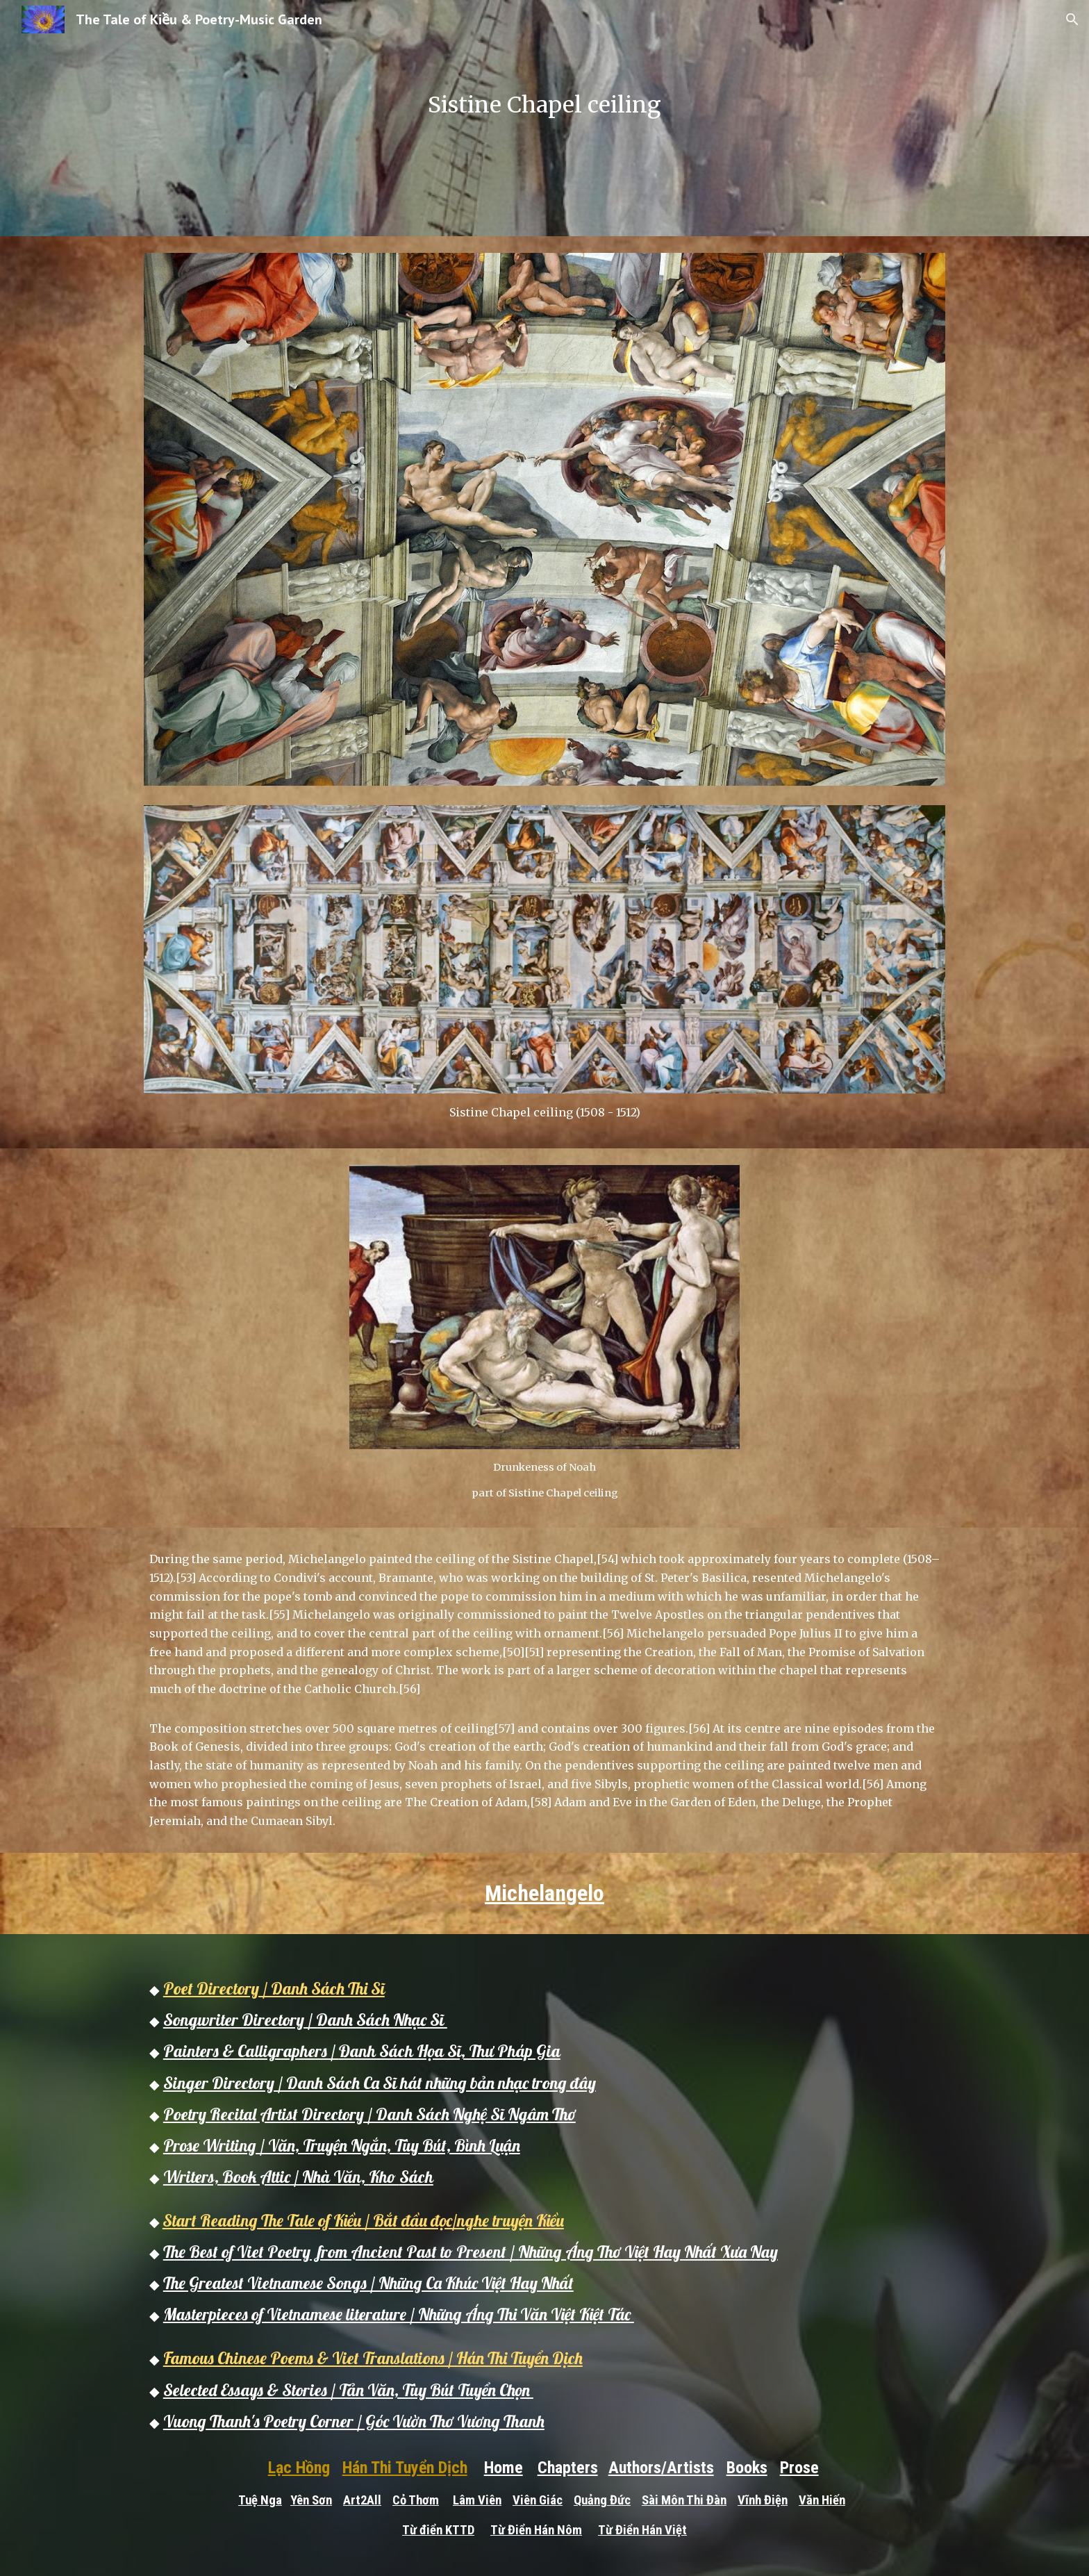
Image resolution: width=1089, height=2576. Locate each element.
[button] (1072, 19)
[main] (544, 117)
